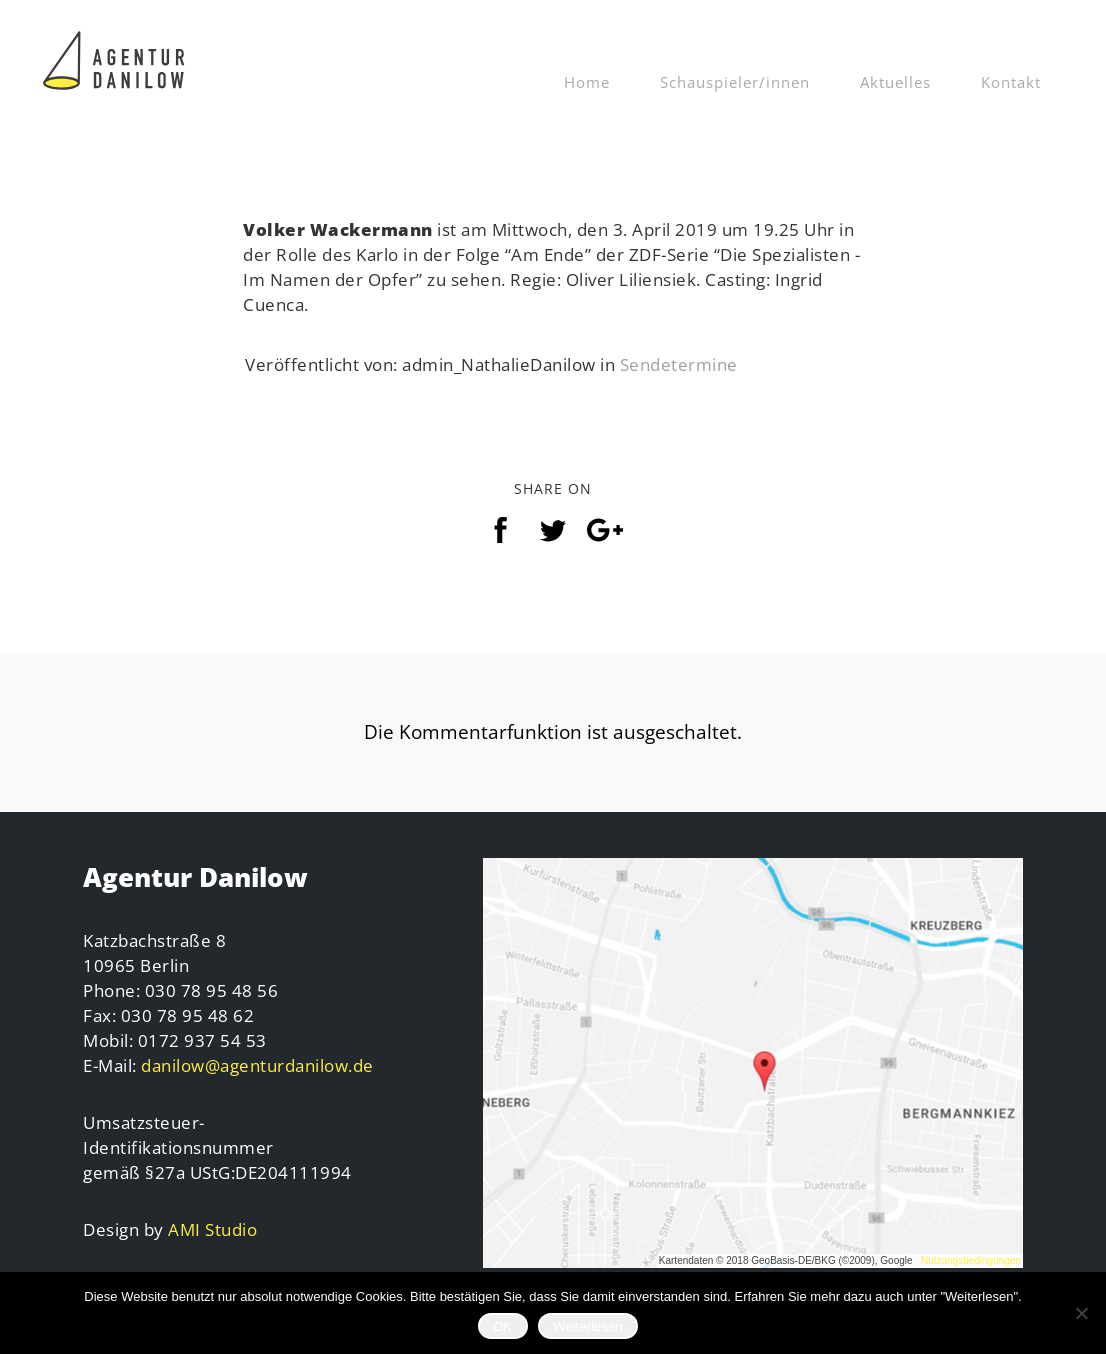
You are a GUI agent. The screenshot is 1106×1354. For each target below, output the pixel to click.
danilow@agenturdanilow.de (257, 1065)
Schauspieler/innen (735, 82)
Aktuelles (895, 82)
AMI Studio (212, 1229)
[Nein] (1081, 1313)
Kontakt (1011, 82)
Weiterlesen (588, 1326)
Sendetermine (679, 364)
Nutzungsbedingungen (971, 1260)
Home (587, 82)
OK (502, 1326)
